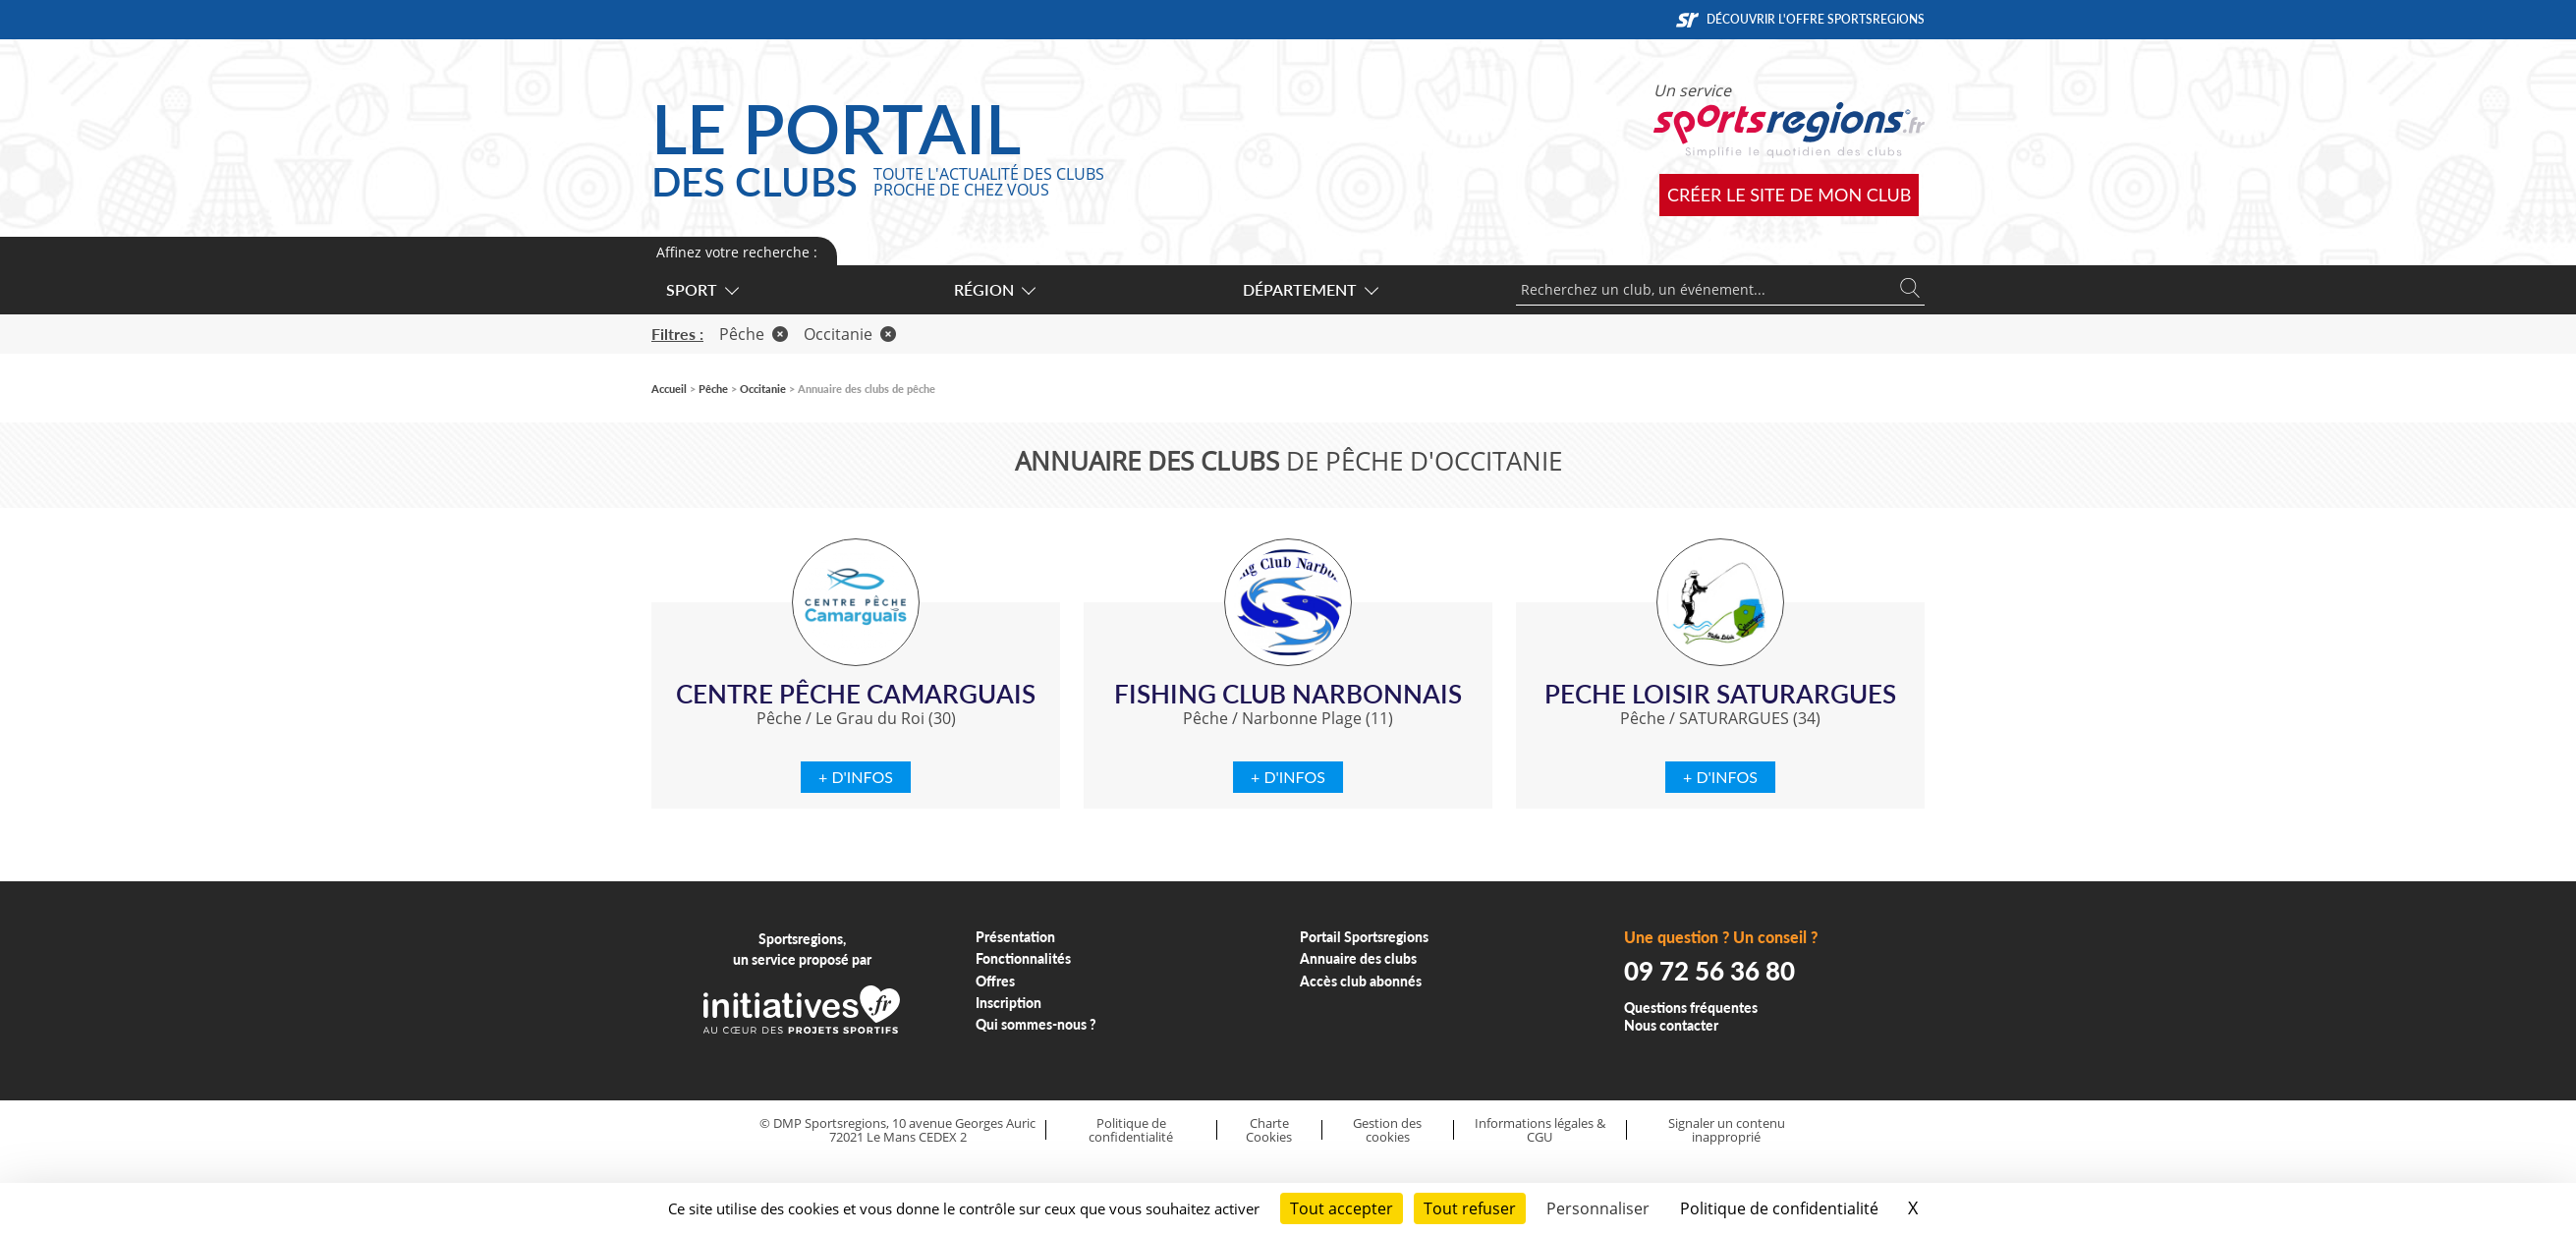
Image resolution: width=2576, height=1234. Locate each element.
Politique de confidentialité (1131, 1130)
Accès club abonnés (1361, 981)
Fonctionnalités (1023, 958)
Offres (995, 981)
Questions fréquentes (1691, 1007)
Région (994, 289)
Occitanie (850, 334)
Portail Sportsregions (1364, 936)
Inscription (1008, 1002)
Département (1309, 289)
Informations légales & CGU (1540, 1130)
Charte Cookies (1269, 1130)
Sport (701, 289)
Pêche (753, 334)
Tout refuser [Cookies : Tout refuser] (1470, 1208)
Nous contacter (1671, 1025)
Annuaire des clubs (1358, 958)
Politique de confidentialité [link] (1779, 1208)
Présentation (1015, 936)
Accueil (669, 388)
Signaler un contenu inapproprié (1726, 1130)
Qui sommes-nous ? (1036, 1024)
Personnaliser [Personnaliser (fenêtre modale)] (1598, 1208)
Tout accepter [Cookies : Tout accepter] (1341, 1208)
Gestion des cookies (1387, 1130)
